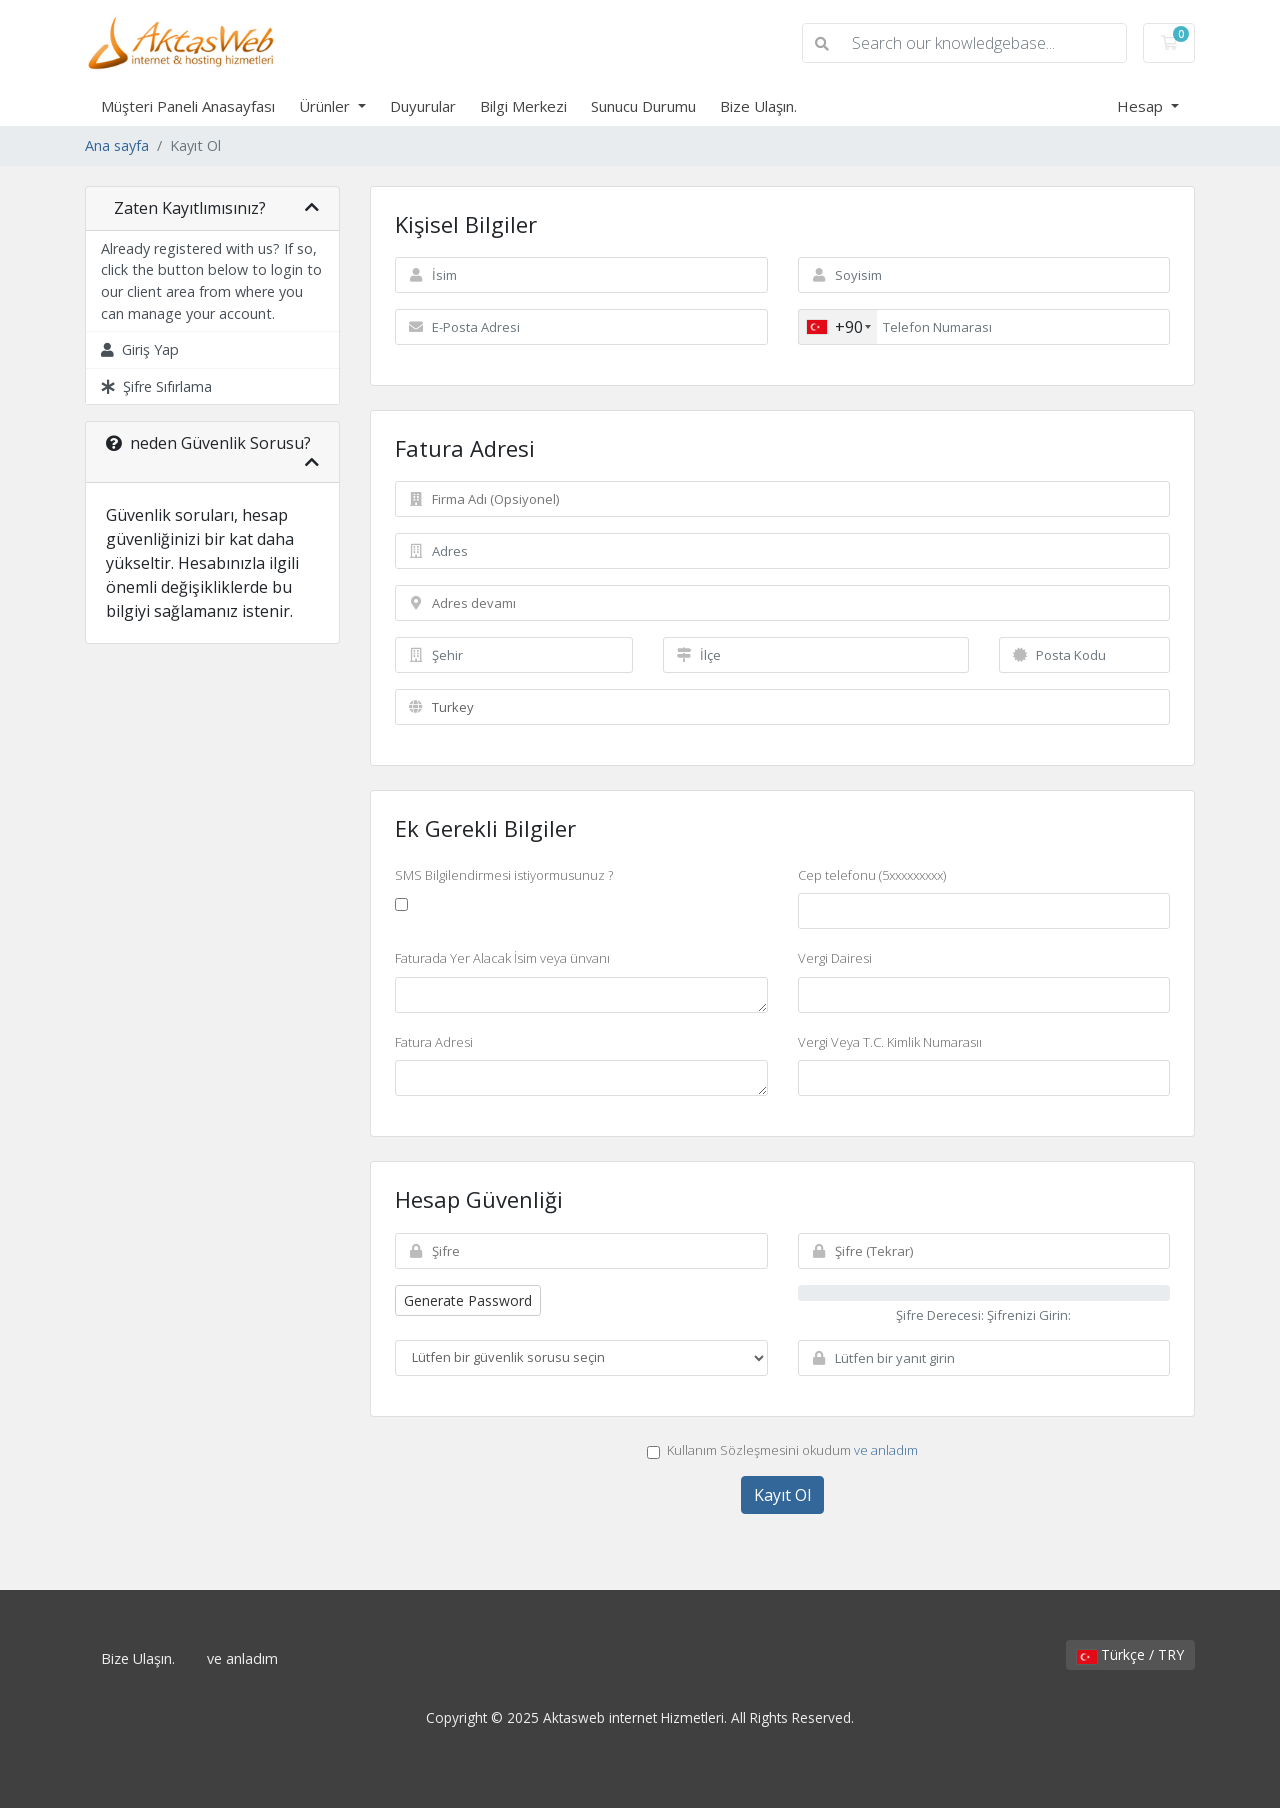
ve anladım (886, 1450)
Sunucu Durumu (643, 106)
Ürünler (326, 106)
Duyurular (423, 106)
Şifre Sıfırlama (156, 386)
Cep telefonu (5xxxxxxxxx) (872, 875)
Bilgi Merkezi (523, 106)
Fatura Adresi (434, 1042)
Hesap (1142, 106)
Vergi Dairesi (835, 958)
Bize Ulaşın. (758, 106)
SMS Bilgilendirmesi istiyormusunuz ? (504, 875)
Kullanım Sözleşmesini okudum (782, 1450)
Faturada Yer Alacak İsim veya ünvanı (502, 958)
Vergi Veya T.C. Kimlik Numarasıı (890, 1042)
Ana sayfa (117, 145)
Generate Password (468, 1300)
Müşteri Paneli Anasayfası (188, 106)
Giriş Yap (140, 349)
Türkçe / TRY (1130, 1654)
